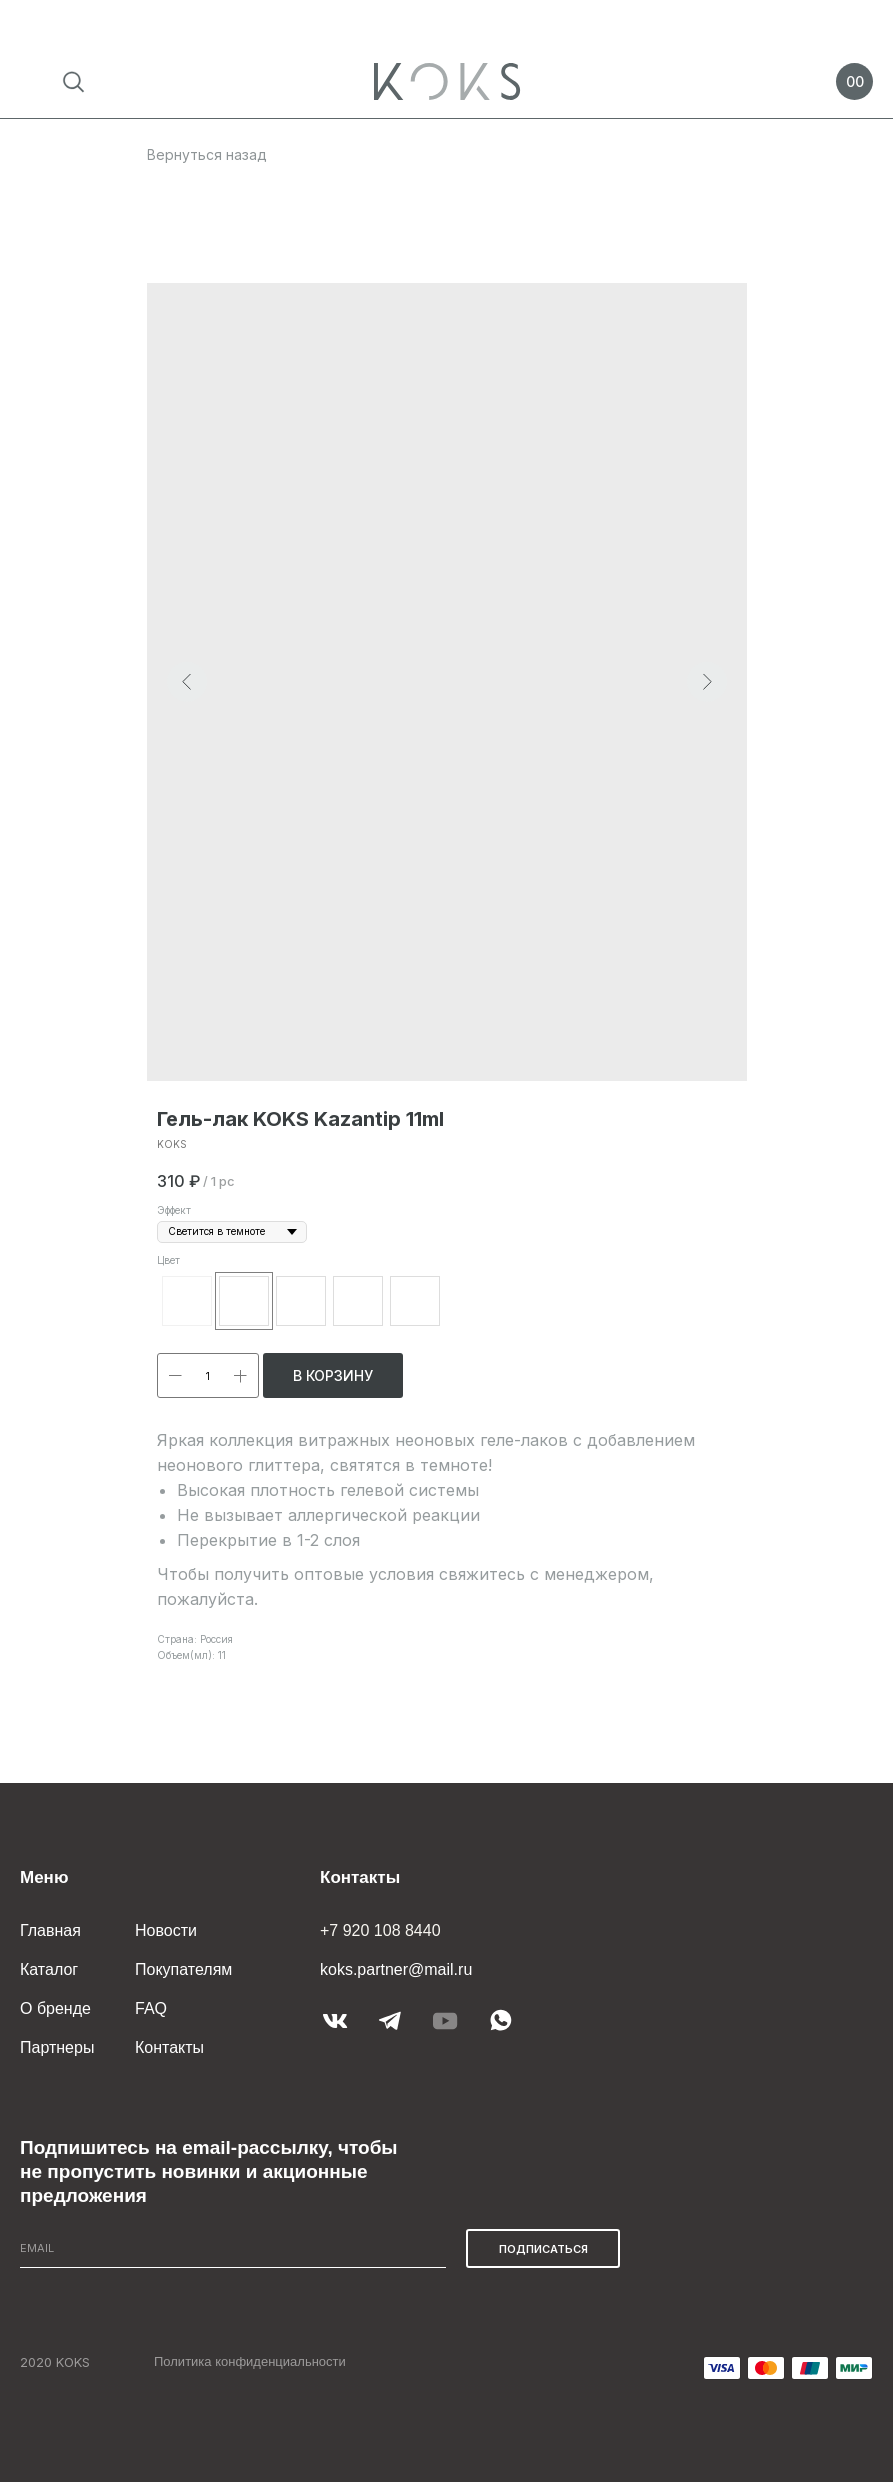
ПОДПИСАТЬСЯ (543, 2249)
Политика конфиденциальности (250, 2361)
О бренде (55, 2008)
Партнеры (57, 2047)
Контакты (169, 2047)
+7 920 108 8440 (380, 1930)
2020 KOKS (55, 2362)
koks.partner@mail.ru (396, 1969)
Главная (50, 1930)
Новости (166, 1930)
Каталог (49, 1969)
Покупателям (183, 1969)
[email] (233, 2248)
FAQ (151, 2008)
